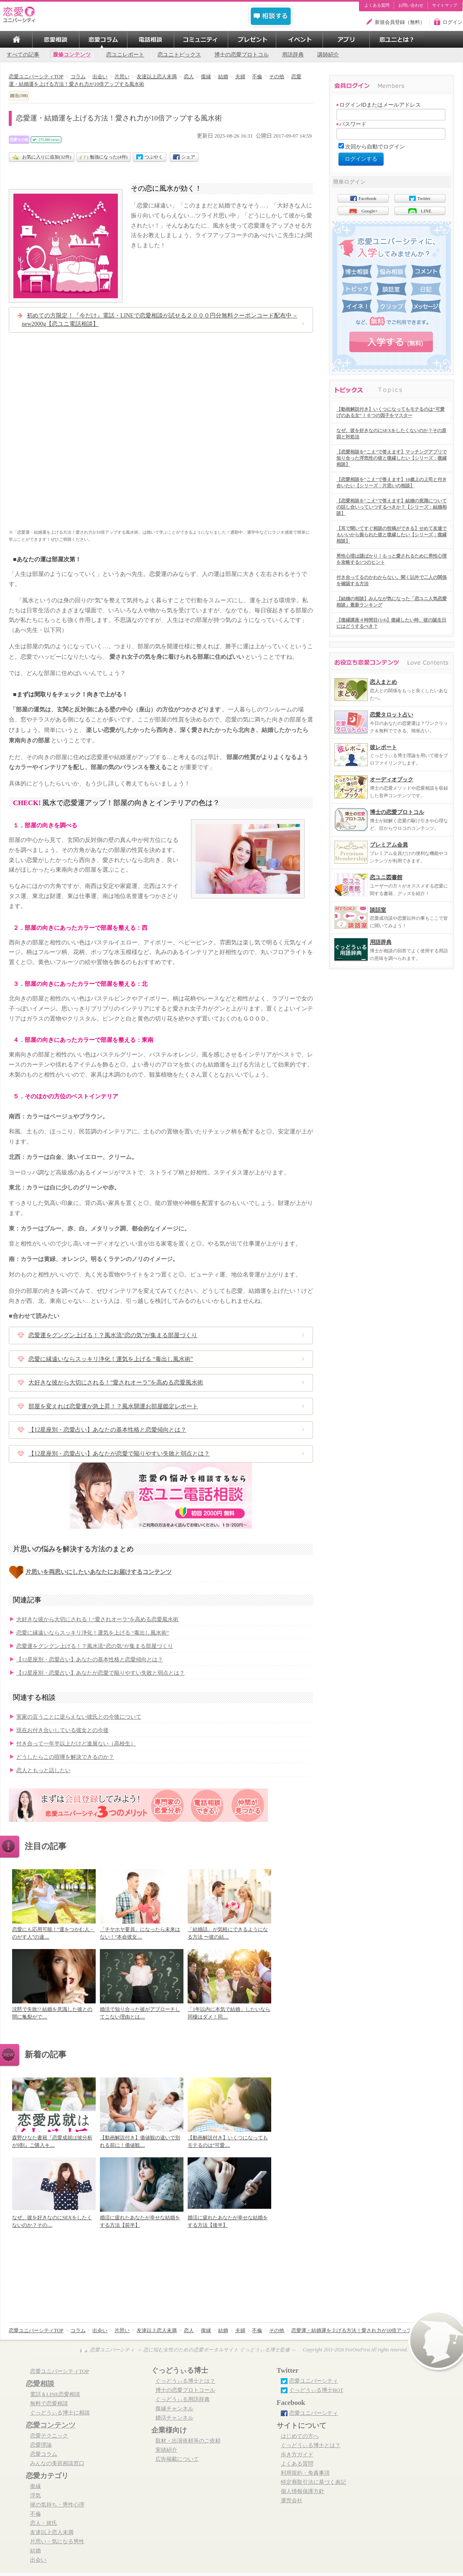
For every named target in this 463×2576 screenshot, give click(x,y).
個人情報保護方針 (302, 2491)
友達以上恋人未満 (52, 2532)
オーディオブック (391, 779)
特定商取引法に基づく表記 (313, 2482)
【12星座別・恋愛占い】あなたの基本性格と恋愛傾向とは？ (107, 1430)
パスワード (351, 124)
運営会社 (292, 2501)
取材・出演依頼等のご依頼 (188, 2441)
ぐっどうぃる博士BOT (316, 2390)
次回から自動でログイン (375, 146)
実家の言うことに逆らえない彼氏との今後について (78, 1717)
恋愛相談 (40, 2384)
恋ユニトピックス (179, 55)
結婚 (35, 2551)
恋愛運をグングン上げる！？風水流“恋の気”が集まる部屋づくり (112, 1335)
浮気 (35, 2496)
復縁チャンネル (174, 2409)
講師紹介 (328, 55)
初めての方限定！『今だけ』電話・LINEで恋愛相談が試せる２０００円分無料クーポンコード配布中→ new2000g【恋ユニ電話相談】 (160, 319)
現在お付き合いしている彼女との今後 (62, 1730)
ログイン (453, 22)
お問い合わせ (410, 5)
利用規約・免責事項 (305, 2473)
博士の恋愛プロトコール (185, 2390)
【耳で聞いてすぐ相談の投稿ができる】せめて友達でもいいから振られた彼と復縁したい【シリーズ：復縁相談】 (391, 534)
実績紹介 (166, 2450)
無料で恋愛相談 (49, 2404)
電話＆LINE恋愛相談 (55, 2394)
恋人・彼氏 (43, 2523)
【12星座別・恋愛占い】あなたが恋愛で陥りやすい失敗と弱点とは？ (119, 1453)
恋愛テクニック (49, 2436)
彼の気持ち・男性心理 (57, 2505)
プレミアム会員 (389, 845)
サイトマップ (444, 5)
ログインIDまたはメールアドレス (378, 105)
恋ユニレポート (125, 55)
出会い (38, 2560)
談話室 (378, 910)
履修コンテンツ (72, 55)
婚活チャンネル (174, 2418)
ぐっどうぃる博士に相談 (60, 2413)
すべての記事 (23, 55)
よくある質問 (376, 5)
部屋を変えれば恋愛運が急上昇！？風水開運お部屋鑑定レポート (113, 1406)
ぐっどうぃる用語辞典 (182, 2399)
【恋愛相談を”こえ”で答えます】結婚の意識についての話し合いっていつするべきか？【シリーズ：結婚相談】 (391, 507)
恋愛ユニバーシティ (313, 2381)
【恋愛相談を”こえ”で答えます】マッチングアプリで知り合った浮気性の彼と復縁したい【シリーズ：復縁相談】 (391, 458)
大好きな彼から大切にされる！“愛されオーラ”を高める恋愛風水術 (115, 1382)
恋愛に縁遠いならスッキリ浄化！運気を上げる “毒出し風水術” (110, 1359)
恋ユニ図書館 (386, 877)
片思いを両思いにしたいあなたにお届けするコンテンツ (98, 1572)
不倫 (35, 2514)
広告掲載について (177, 2459)
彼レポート (383, 747)
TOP (16, 39)
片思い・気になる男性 (57, 2542)
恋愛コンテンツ (51, 2425)
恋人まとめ (383, 682)
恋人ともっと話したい (43, 1770)
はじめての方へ (300, 2436)
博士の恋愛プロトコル (241, 55)
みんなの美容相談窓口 (57, 2463)
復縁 (35, 2486)
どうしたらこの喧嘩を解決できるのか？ (65, 1757)
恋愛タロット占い (391, 714)
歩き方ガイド (297, 2455)
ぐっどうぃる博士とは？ (185, 2381)
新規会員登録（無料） (400, 22)
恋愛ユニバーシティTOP (59, 2371)
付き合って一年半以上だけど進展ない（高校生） (76, 1744)
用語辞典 (293, 55)
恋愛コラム (43, 2454)
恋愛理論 (41, 2445)
